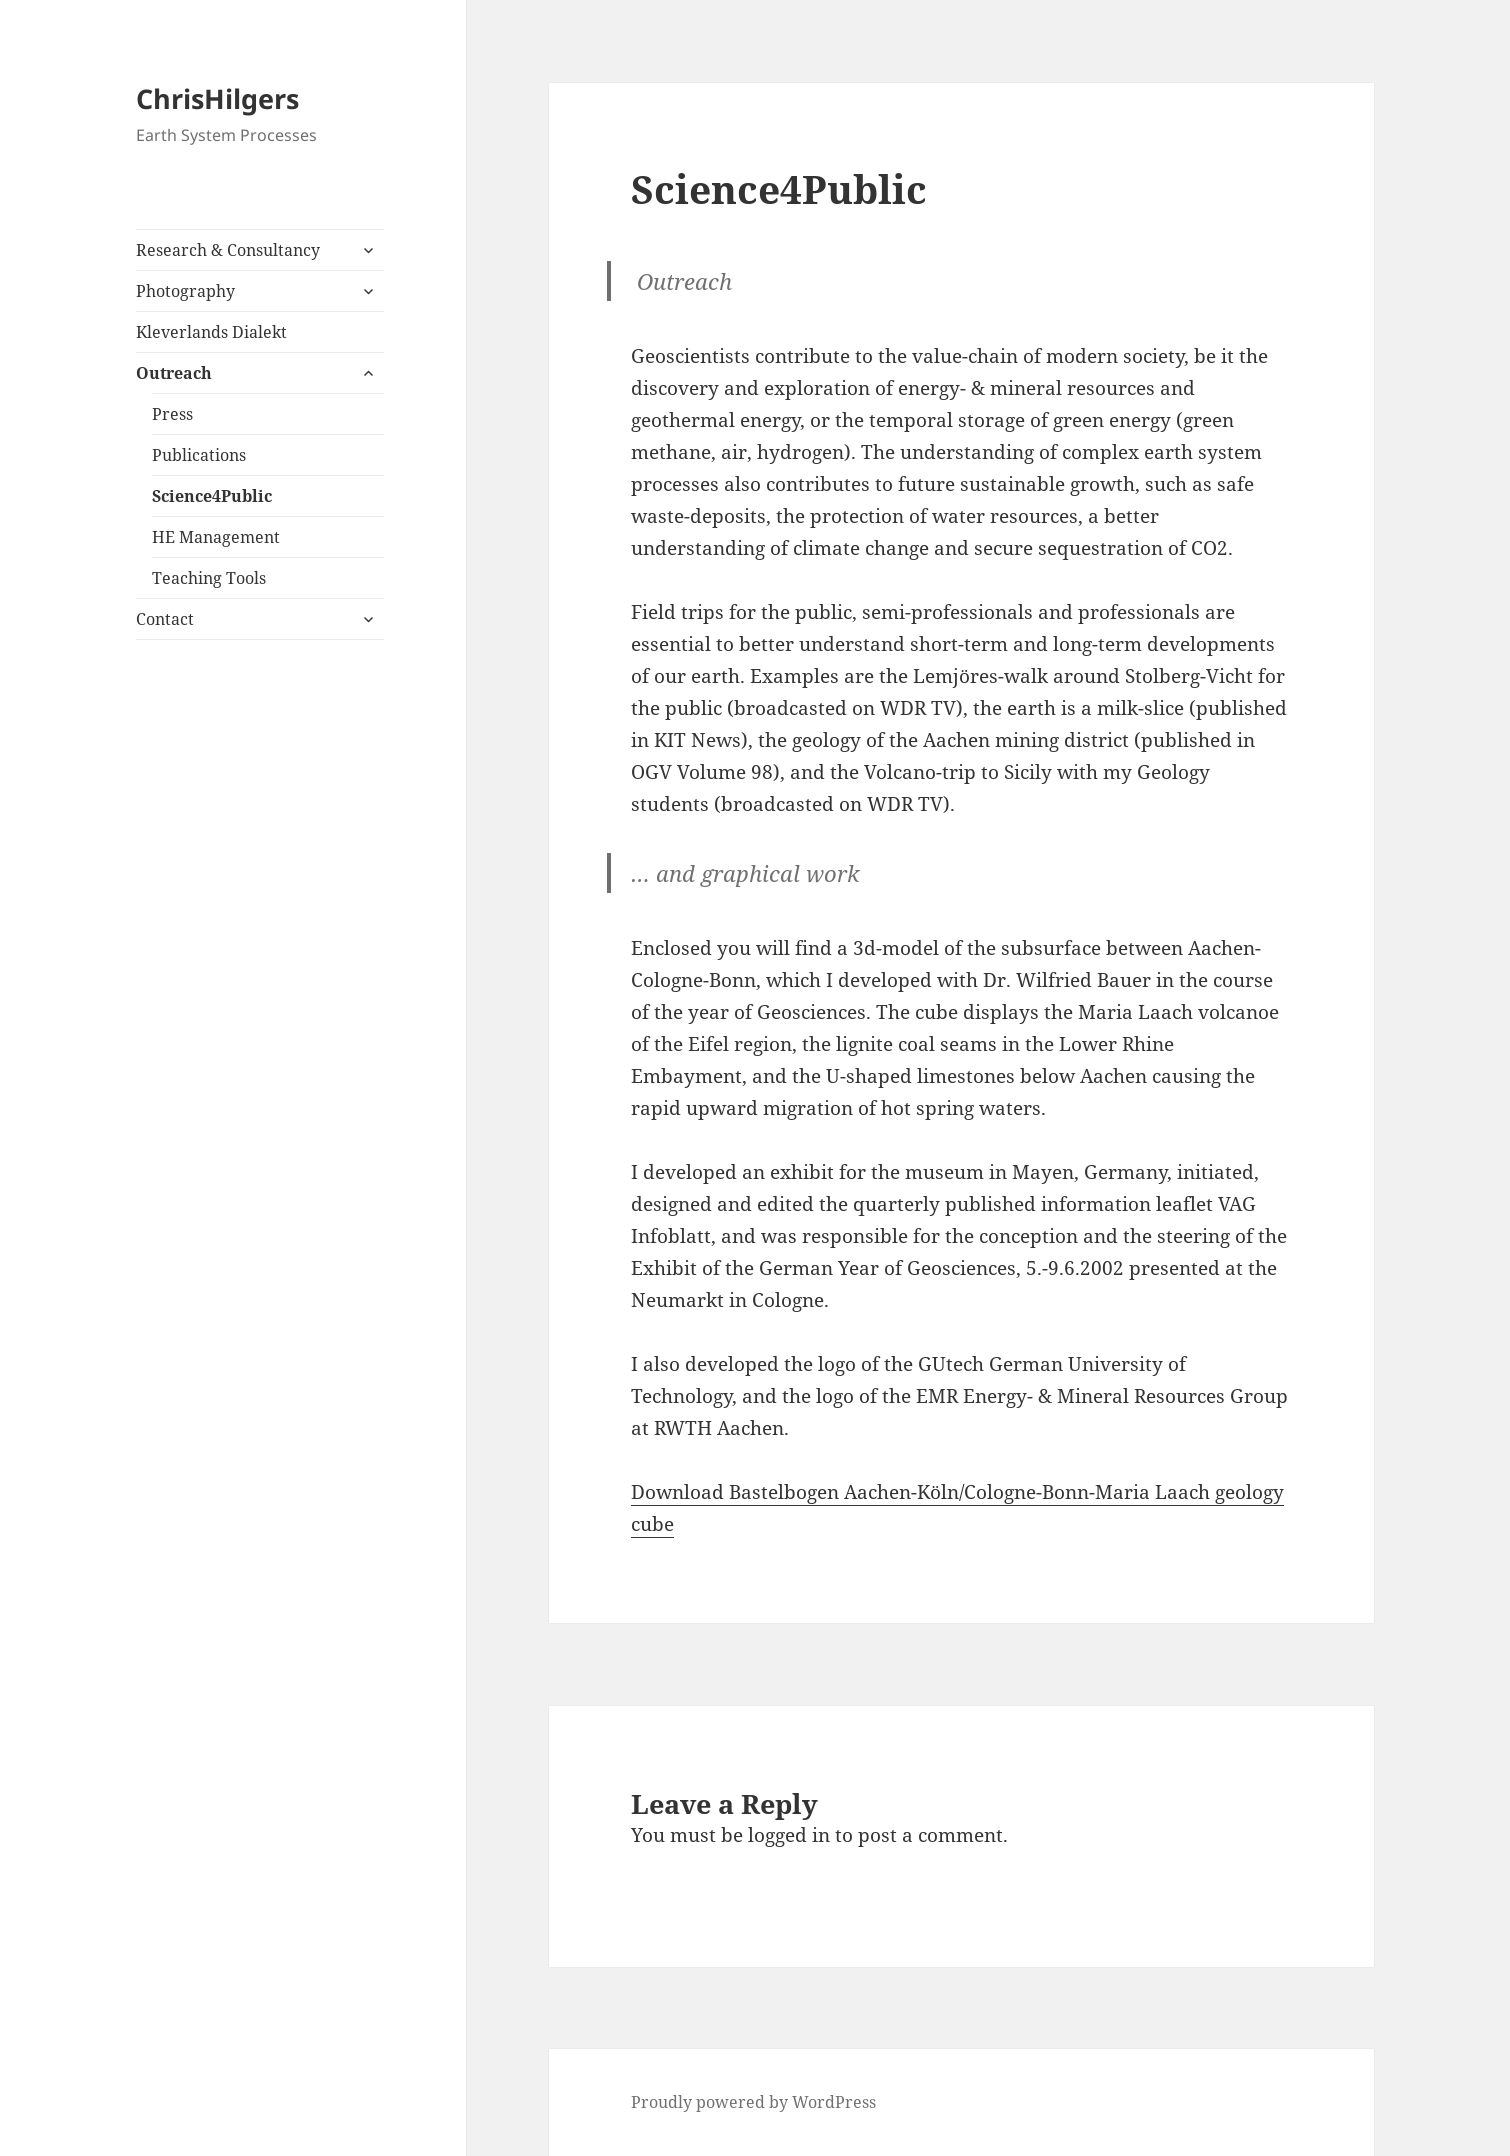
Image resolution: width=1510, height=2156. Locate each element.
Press (172, 414)
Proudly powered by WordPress (753, 2102)
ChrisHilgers (217, 98)
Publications (199, 455)
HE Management (216, 537)
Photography (185, 291)
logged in (789, 1835)
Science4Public (212, 496)
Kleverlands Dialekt (211, 332)
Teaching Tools (209, 578)
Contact (165, 619)
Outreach (174, 373)
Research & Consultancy (228, 250)
